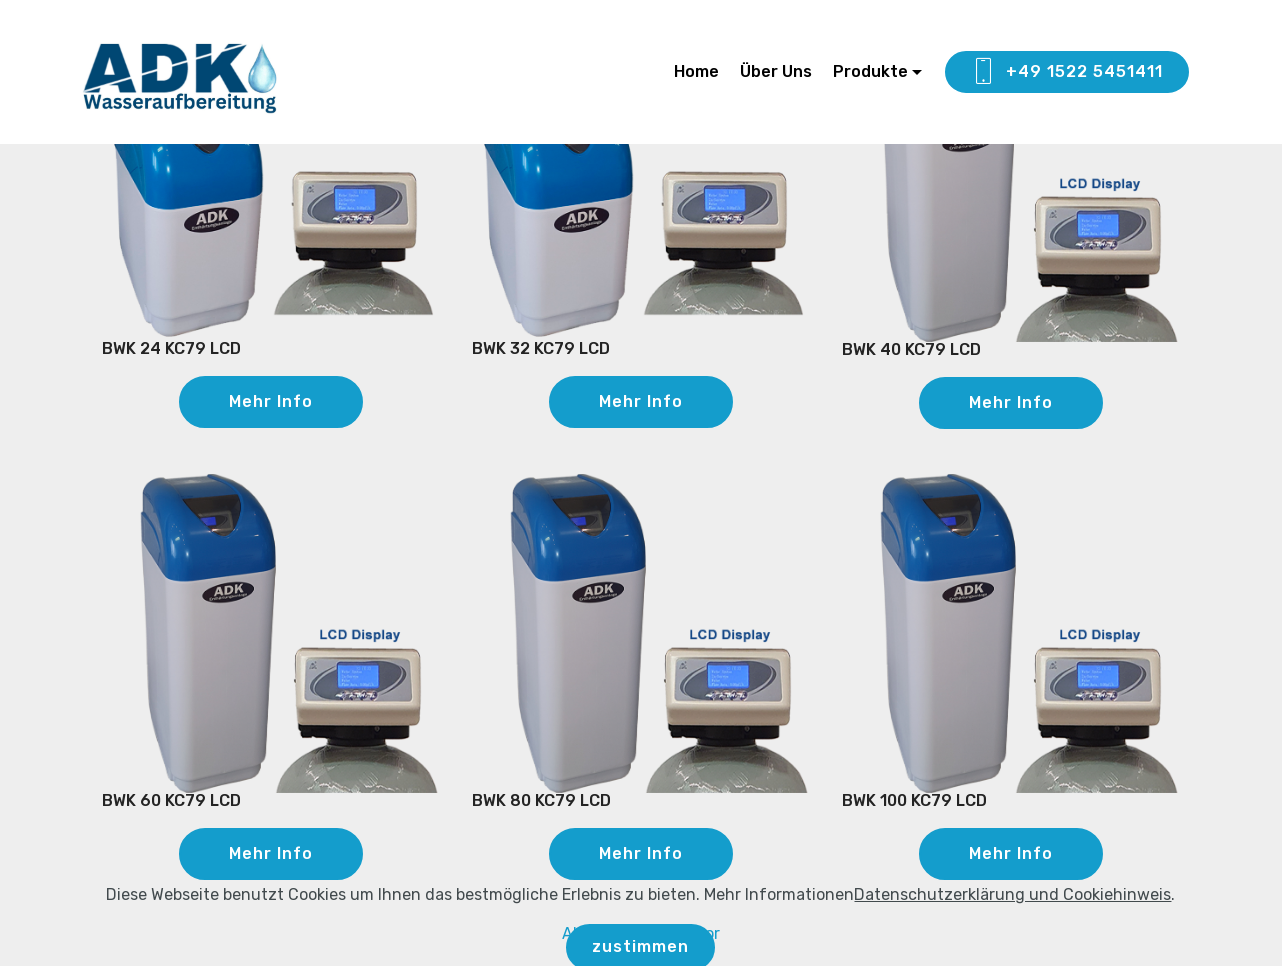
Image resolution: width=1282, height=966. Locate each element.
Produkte (870, 71)
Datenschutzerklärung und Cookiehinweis (1012, 934)
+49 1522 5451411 (1067, 72)
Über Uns (776, 71)
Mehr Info (271, 401)
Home (696, 71)
